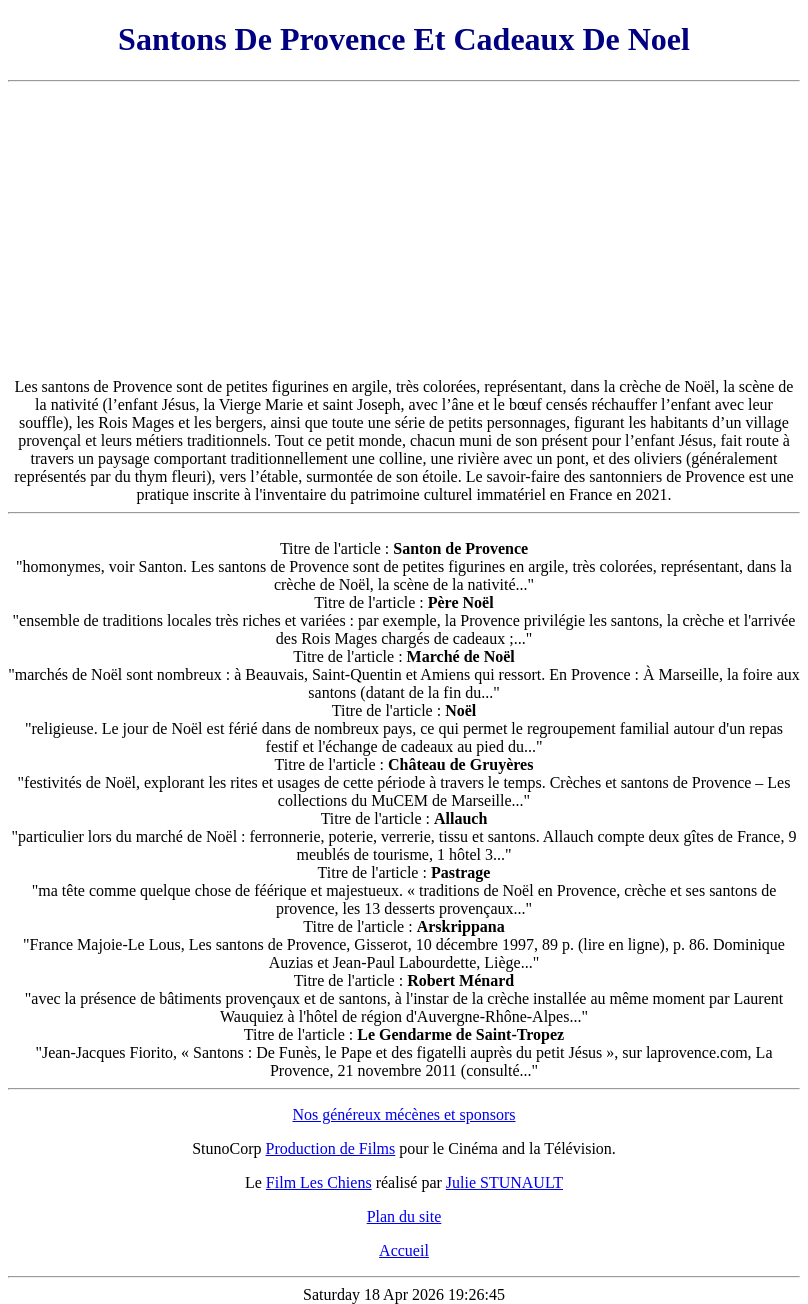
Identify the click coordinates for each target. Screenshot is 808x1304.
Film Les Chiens (319, 1182)
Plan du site (404, 1216)
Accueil (404, 1250)
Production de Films (331, 1148)
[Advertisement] (404, 230)
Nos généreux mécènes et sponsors (403, 1114)
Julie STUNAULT (504, 1182)
